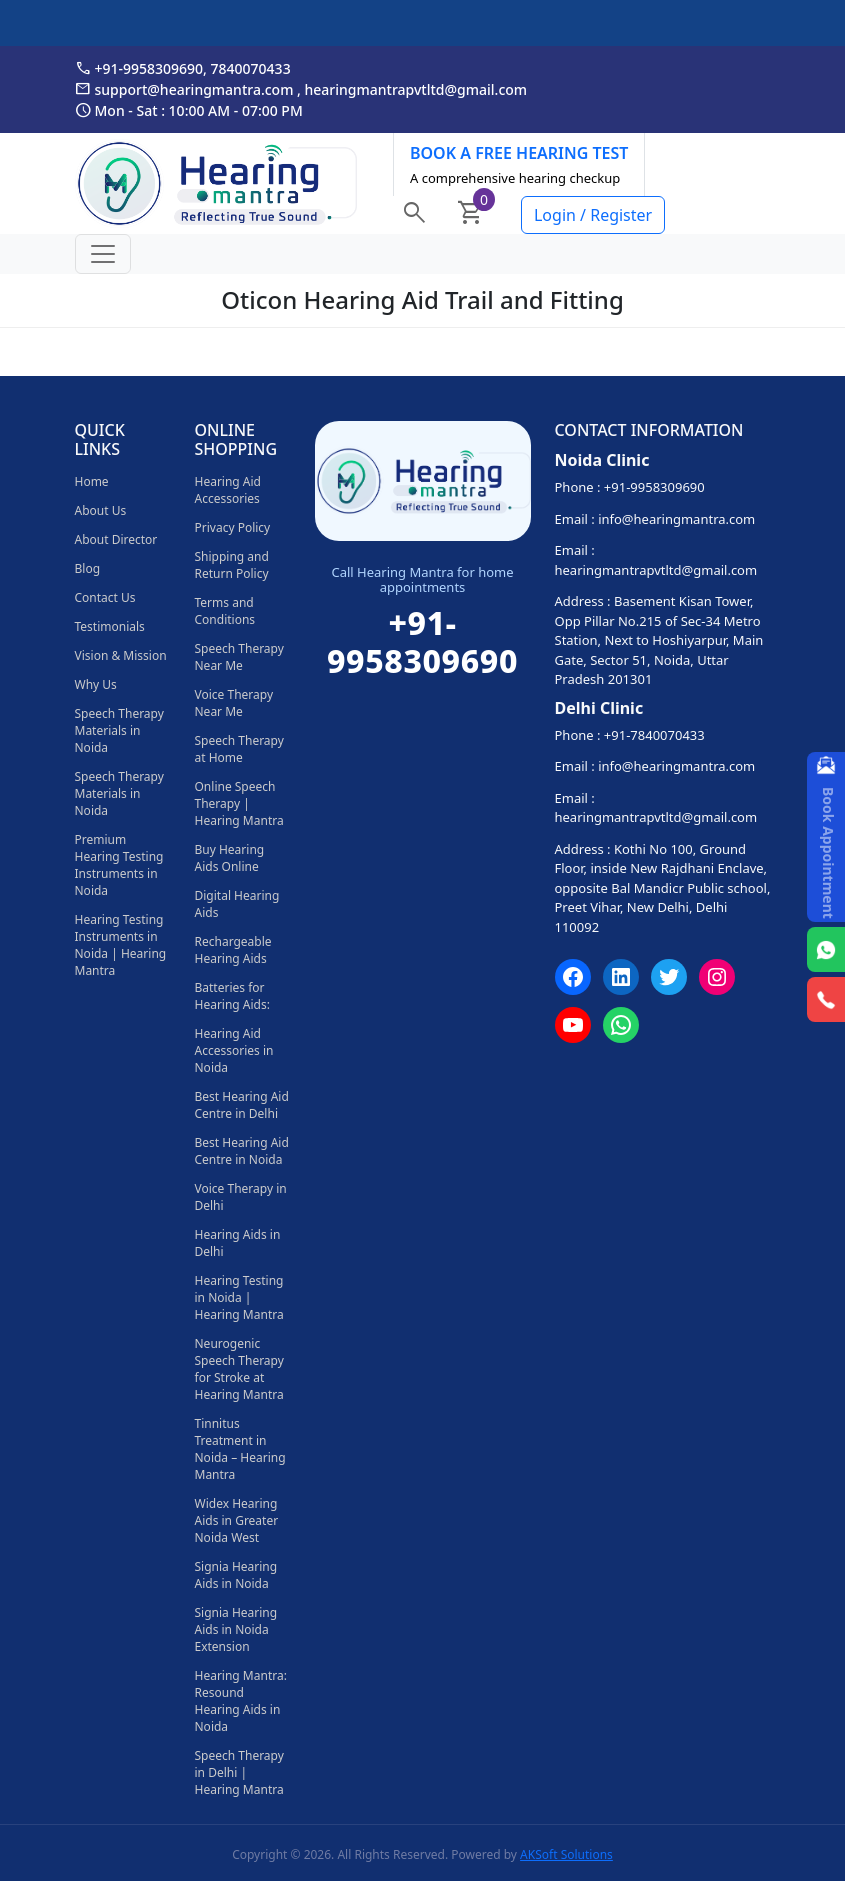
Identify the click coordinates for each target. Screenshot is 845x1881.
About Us (101, 510)
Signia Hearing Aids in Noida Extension (236, 1629)
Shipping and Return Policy (232, 565)
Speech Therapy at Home (239, 749)
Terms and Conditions (225, 611)
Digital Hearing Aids (237, 904)
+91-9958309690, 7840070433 (183, 68)
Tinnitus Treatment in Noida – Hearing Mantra (240, 1449)
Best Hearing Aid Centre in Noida (242, 1151)
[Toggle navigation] (103, 254)
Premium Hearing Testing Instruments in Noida (119, 865)
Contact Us (105, 597)
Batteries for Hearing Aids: (232, 996)
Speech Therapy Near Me (239, 657)
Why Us (96, 684)
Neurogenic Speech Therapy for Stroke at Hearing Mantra (239, 1369)
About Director (116, 539)
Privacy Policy (233, 527)
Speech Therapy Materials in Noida (119, 730)
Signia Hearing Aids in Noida (236, 1575)
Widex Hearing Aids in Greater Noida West (237, 1520)
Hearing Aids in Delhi (238, 1243)
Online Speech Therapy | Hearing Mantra (239, 803)
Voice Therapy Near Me (234, 703)
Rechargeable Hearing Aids (233, 950)
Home (92, 481)
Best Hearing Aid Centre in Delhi (242, 1105)
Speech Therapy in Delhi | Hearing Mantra (239, 1772)
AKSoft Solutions (566, 1854)
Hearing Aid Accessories (228, 490)
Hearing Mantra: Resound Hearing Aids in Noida (241, 1701)
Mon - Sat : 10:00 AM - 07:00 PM (189, 110)
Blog (88, 568)
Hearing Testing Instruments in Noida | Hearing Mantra (121, 945)
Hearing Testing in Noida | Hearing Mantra (239, 1297)
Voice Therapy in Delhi (241, 1197)
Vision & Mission (121, 655)
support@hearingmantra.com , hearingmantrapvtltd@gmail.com (301, 89)
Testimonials (110, 626)
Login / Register (593, 215)
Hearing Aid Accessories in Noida (234, 1050)
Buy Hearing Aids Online (230, 858)
